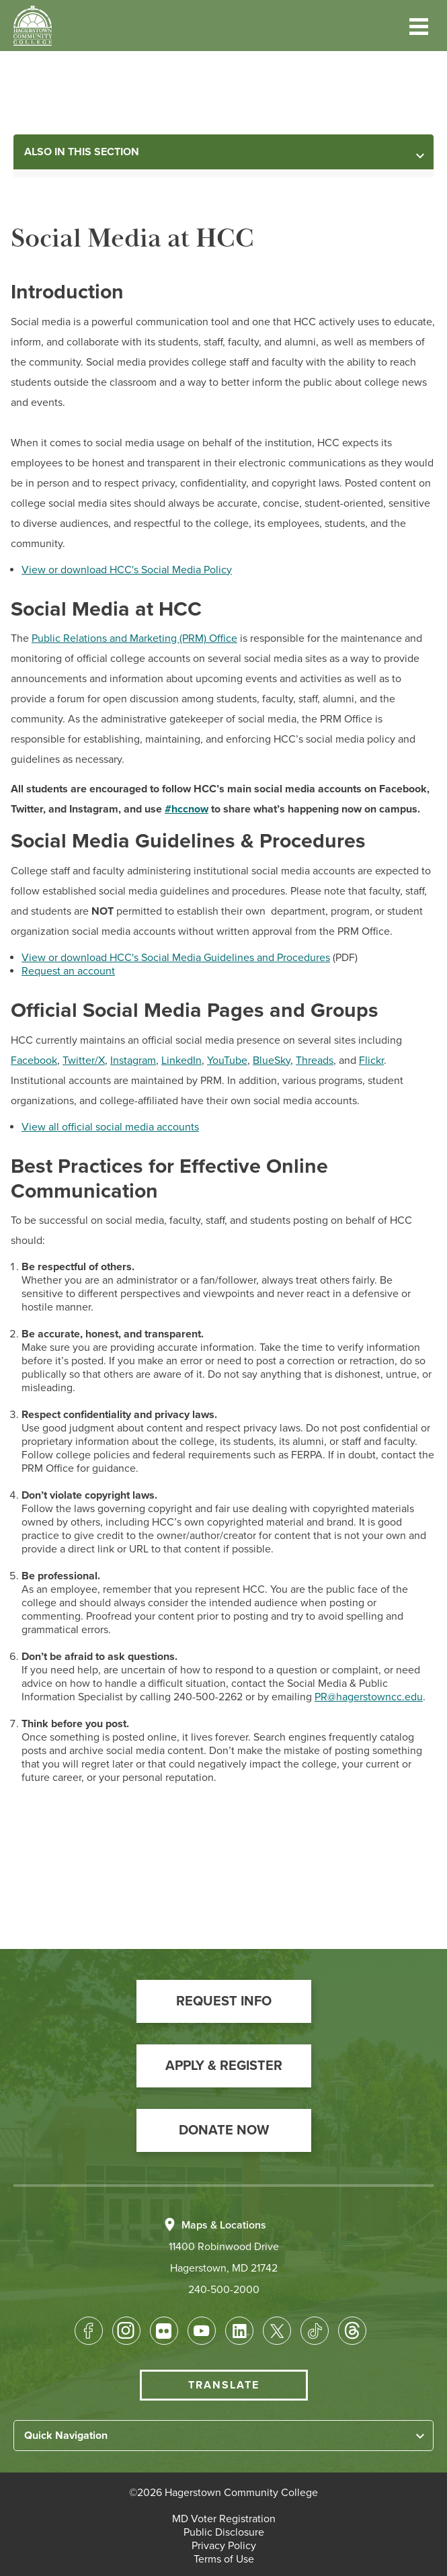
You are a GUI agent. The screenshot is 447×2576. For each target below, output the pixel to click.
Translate (223, 2385)
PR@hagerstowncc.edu (369, 1697)
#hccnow (186, 809)
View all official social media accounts (110, 1127)
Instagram (133, 1060)
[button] (419, 25)
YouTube (227, 1060)
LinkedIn (181, 1060)
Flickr (371, 1060)
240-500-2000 (223, 2289)
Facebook (34, 1060)
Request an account (68, 971)
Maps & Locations (223, 2225)
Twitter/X (84, 1060)
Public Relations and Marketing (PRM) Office (134, 638)
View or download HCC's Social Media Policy (127, 570)
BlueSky (271, 1060)
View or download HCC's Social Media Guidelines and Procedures (176, 957)
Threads (314, 1060)
